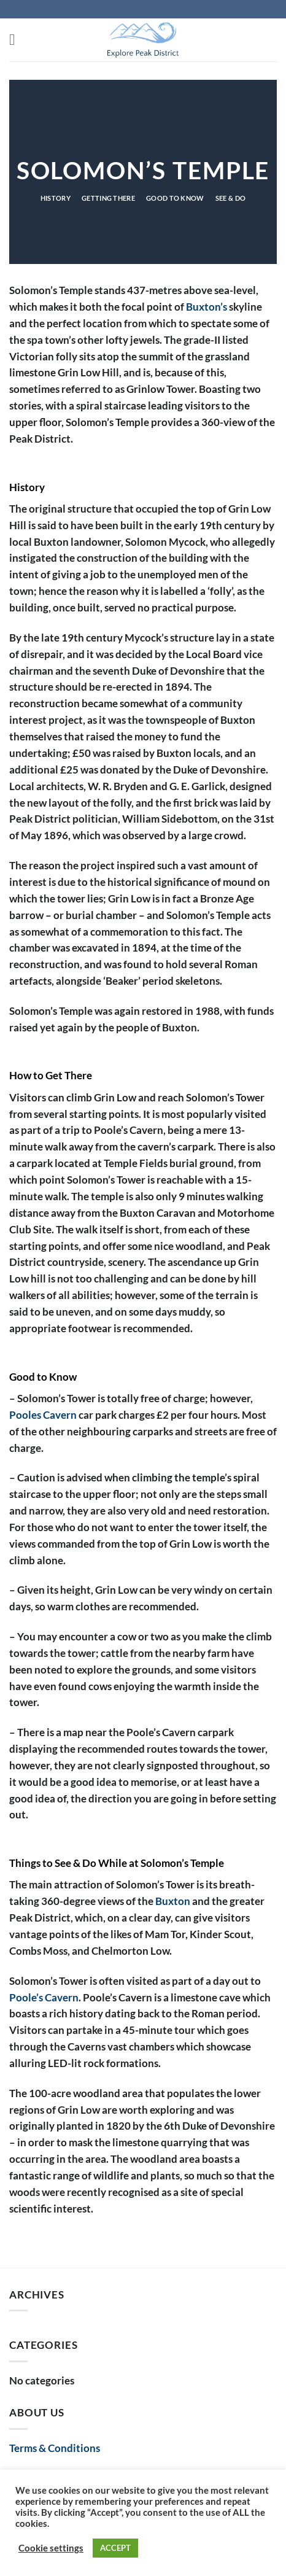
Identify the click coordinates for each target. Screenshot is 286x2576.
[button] (17, 40)
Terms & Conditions (54, 2448)
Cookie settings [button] (50, 2548)
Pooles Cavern (43, 1414)
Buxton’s (206, 306)
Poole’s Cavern (44, 1997)
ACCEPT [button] (115, 2548)
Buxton (172, 1901)
